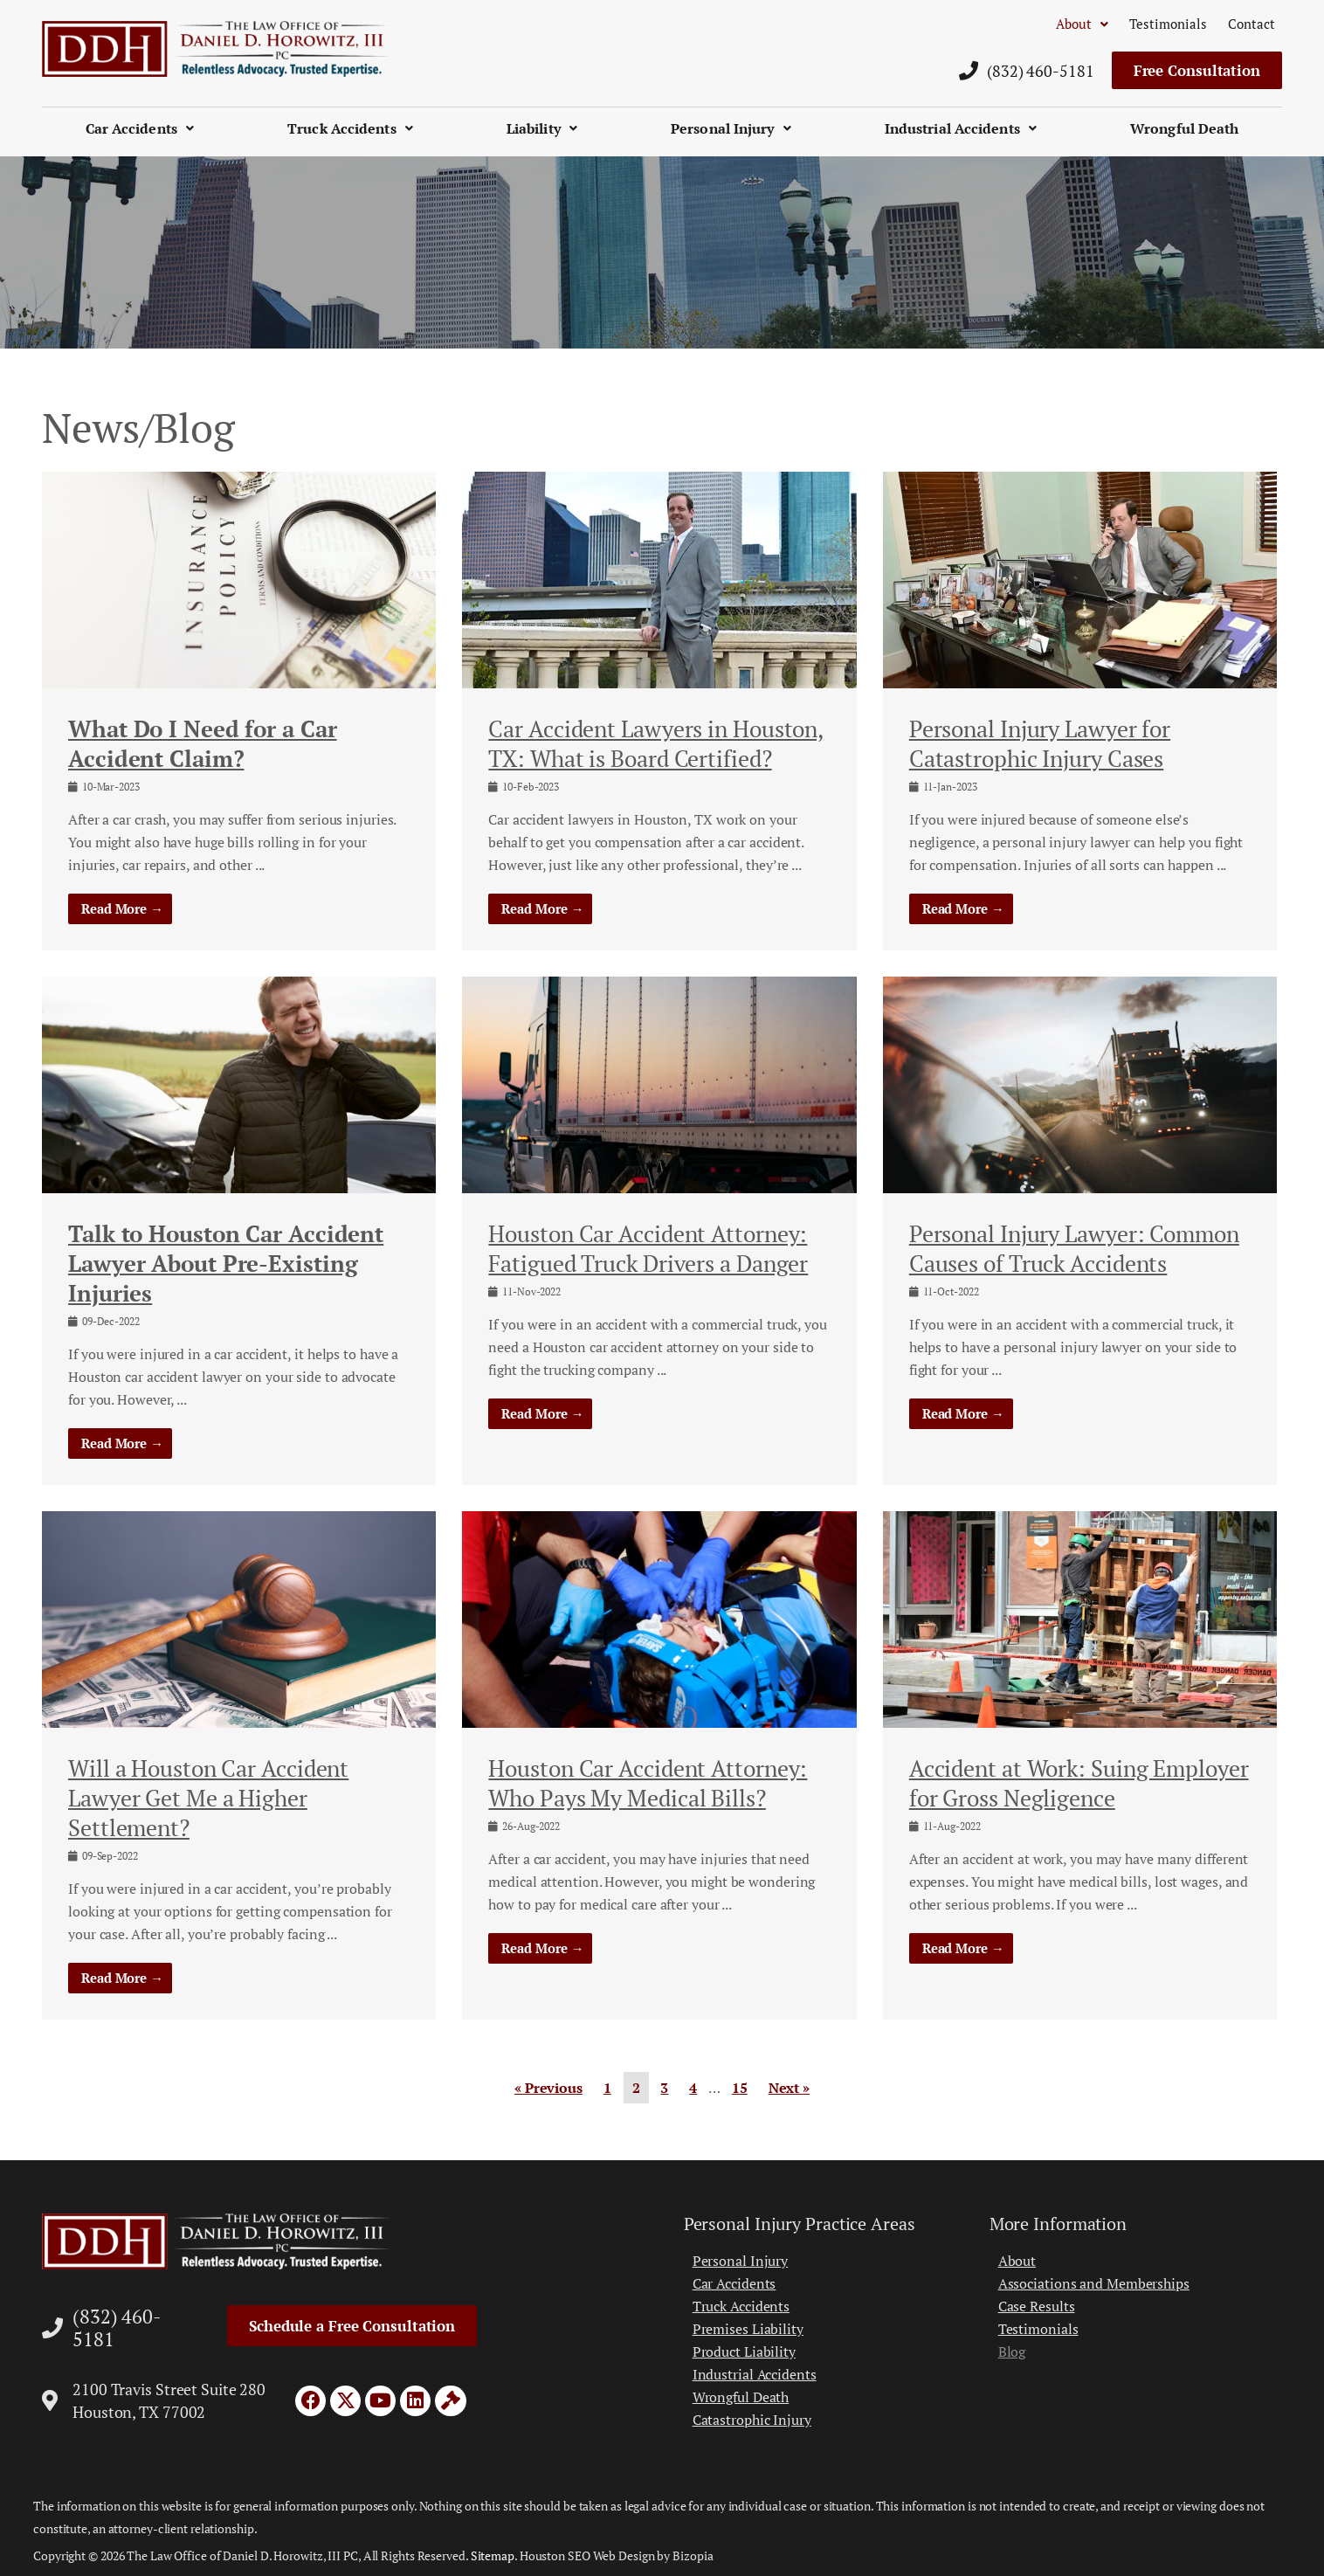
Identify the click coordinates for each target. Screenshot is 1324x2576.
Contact (1251, 23)
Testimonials (1168, 23)
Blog (1012, 2351)
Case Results (1036, 2306)
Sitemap (492, 2555)
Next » (789, 2087)
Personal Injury (731, 128)
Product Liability (744, 2351)
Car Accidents (140, 128)
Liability (542, 128)
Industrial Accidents (961, 128)
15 (740, 2087)
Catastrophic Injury (752, 2419)
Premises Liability (748, 2329)
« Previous (548, 2087)
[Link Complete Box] (239, 711)
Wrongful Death (1184, 128)
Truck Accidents (350, 128)
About (1082, 23)
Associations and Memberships (1094, 2283)
